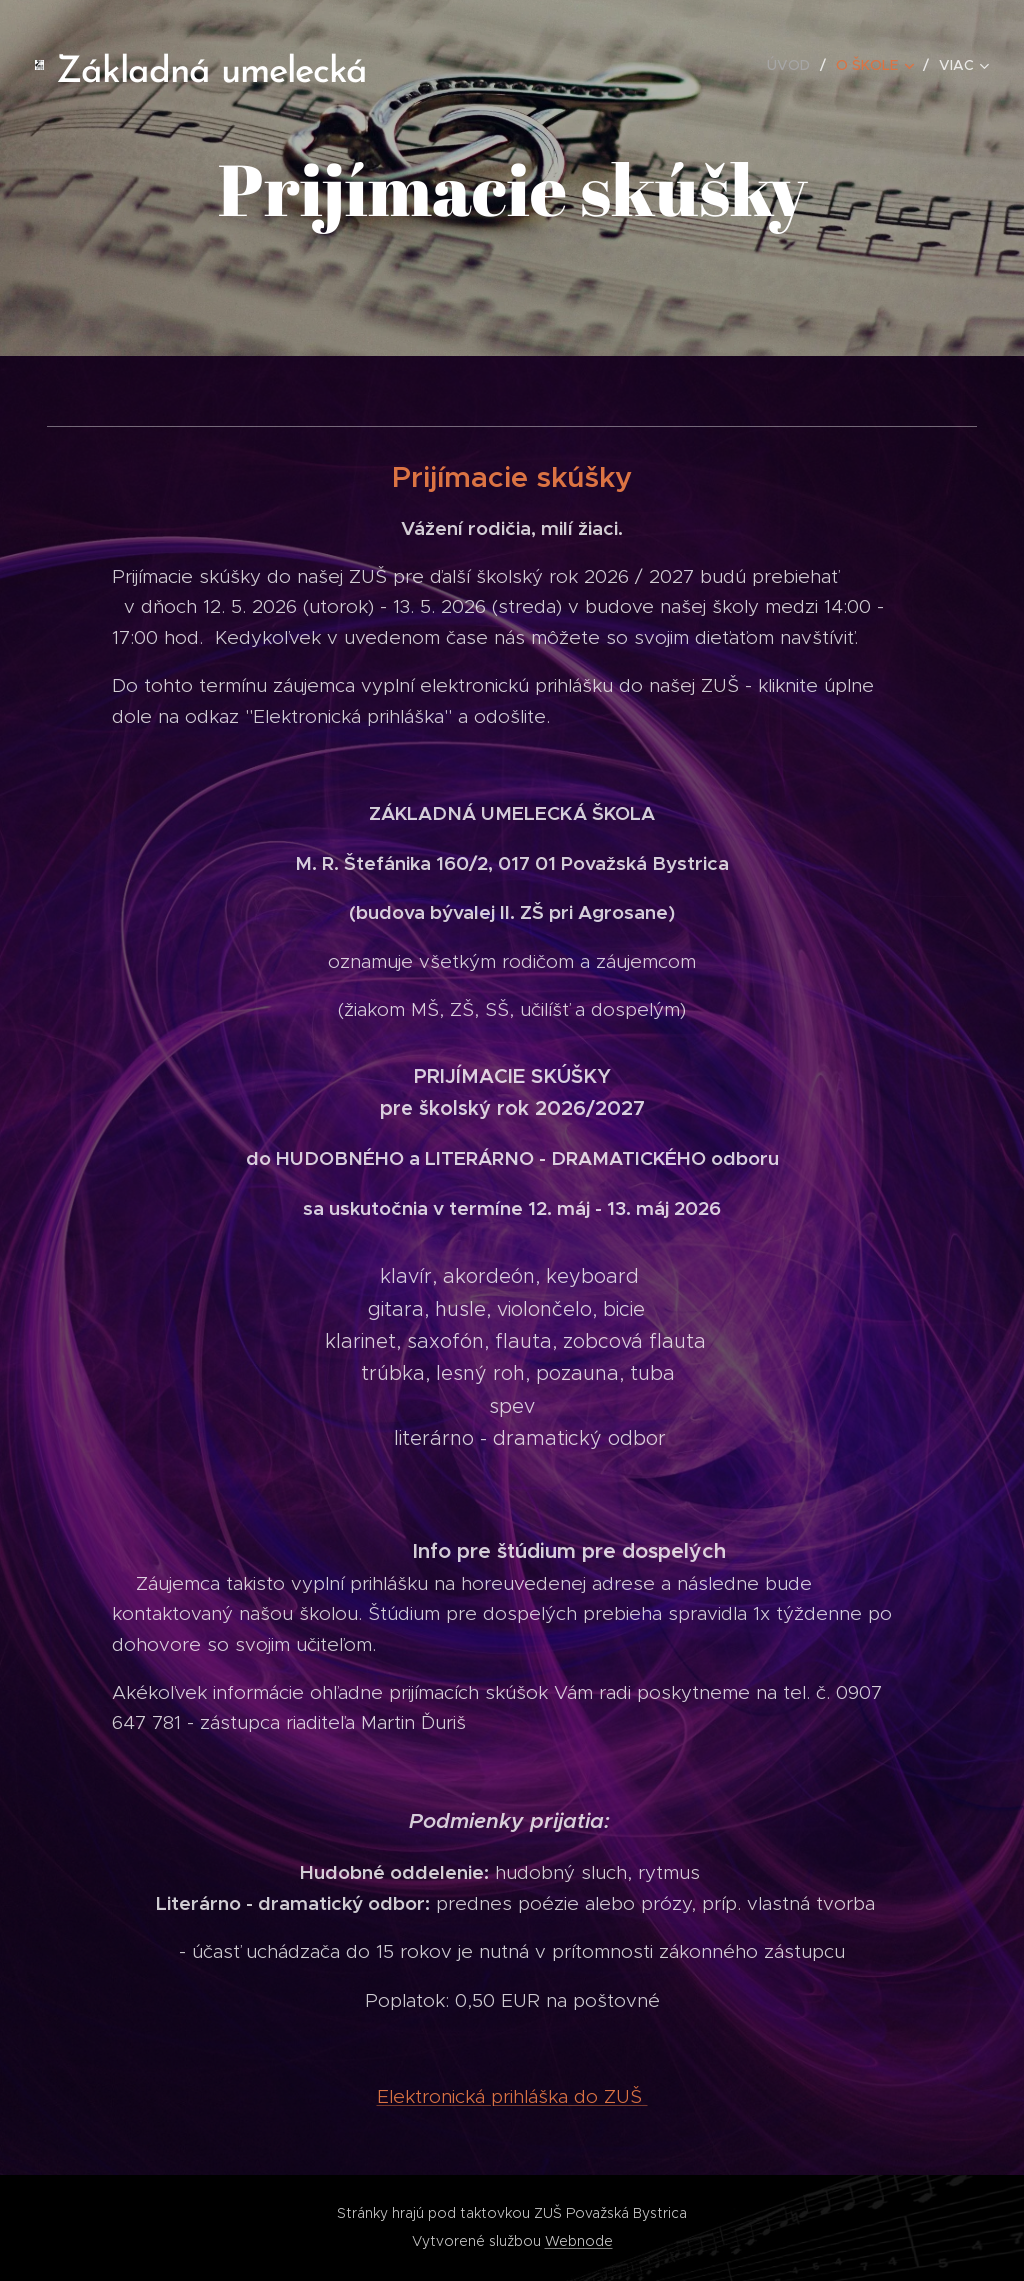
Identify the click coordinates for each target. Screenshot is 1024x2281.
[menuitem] (794, 65)
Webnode (579, 2241)
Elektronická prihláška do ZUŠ (512, 2096)
